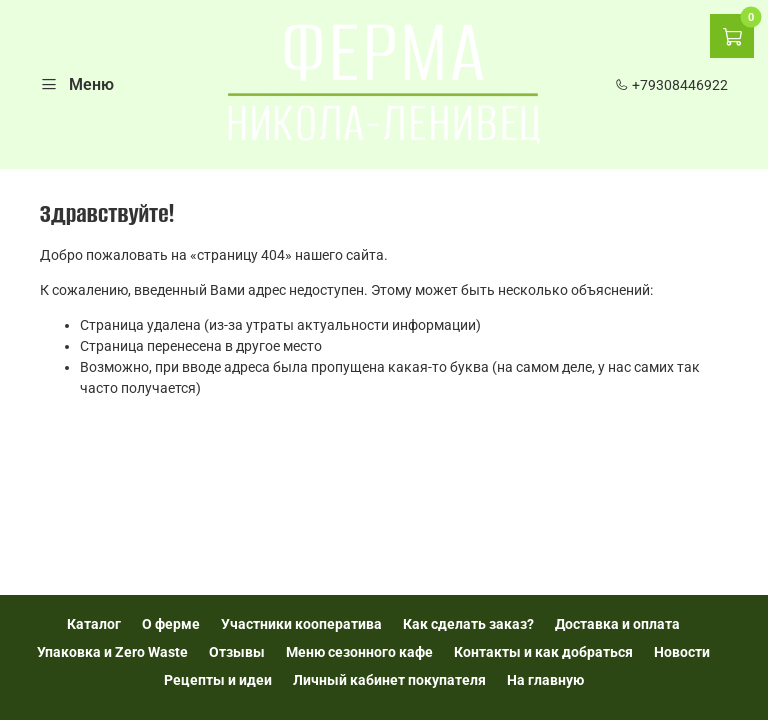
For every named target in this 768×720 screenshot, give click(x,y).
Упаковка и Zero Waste (112, 652)
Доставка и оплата (617, 624)
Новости (682, 652)
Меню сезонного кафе (359, 652)
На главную (545, 680)
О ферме (171, 624)
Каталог (94, 624)
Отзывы (237, 652)
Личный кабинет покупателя (389, 680)
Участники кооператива (301, 624)
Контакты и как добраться (543, 652)
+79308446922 (671, 85)
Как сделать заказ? (468, 624)
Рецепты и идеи (218, 680)
